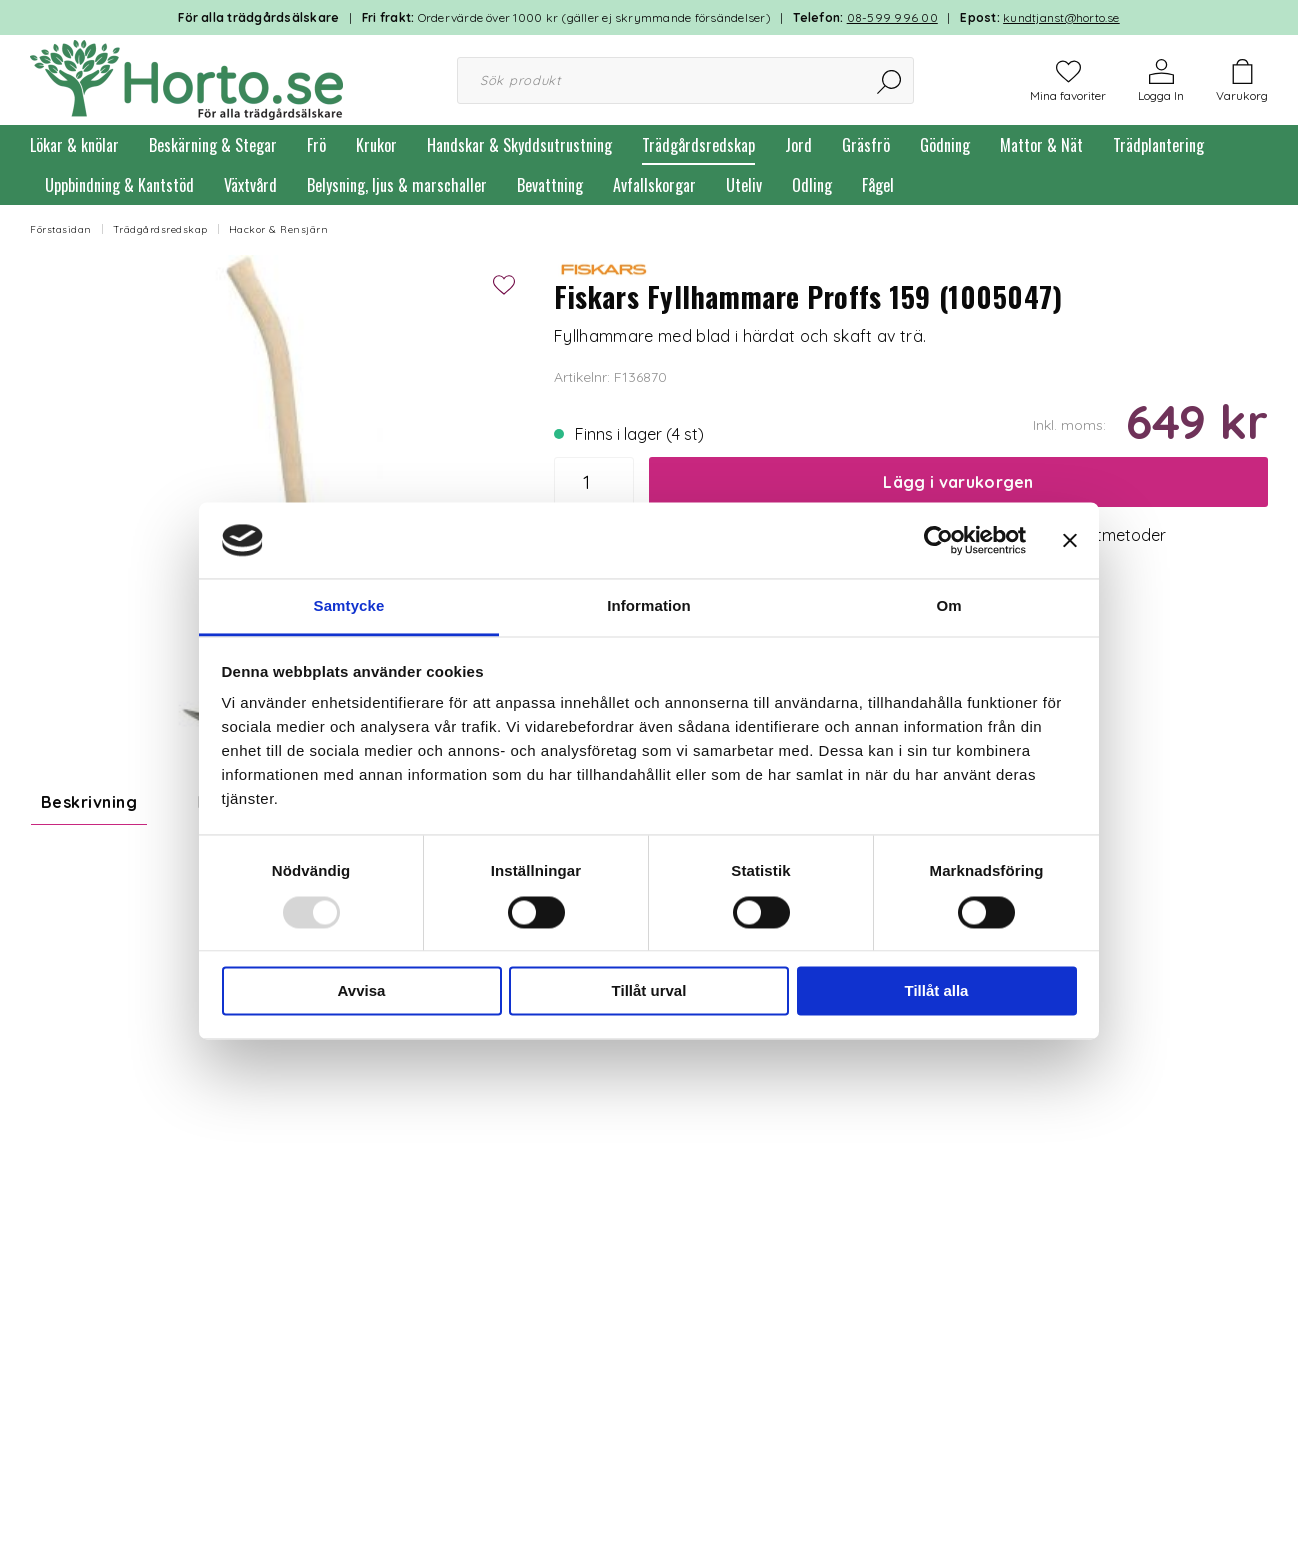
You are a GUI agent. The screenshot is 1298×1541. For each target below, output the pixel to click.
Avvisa (362, 991)
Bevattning (550, 185)
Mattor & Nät (1041, 145)
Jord (798, 145)
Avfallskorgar (654, 185)
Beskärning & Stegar (213, 145)
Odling (812, 185)
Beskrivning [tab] (89, 802)
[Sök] (890, 80)
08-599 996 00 (892, 17)
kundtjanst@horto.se (1061, 17)
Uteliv (744, 185)
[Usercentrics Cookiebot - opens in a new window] (938, 540)
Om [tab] (948, 606)
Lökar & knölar (74, 145)
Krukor (376, 145)
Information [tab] (649, 606)
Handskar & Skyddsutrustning (519, 145)
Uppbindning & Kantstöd (119, 185)
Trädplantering (1158, 145)
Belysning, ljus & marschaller (397, 185)
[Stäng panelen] (1070, 540)
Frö (316, 145)
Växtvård (250, 185)
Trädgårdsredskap (698, 145)
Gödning (945, 145)
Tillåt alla (937, 991)
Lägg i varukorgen (958, 482)
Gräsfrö (866, 145)
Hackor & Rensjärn (279, 229)
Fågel (878, 185)
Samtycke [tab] (349, 606)
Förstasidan (61, 229)
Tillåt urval (649, 991)
